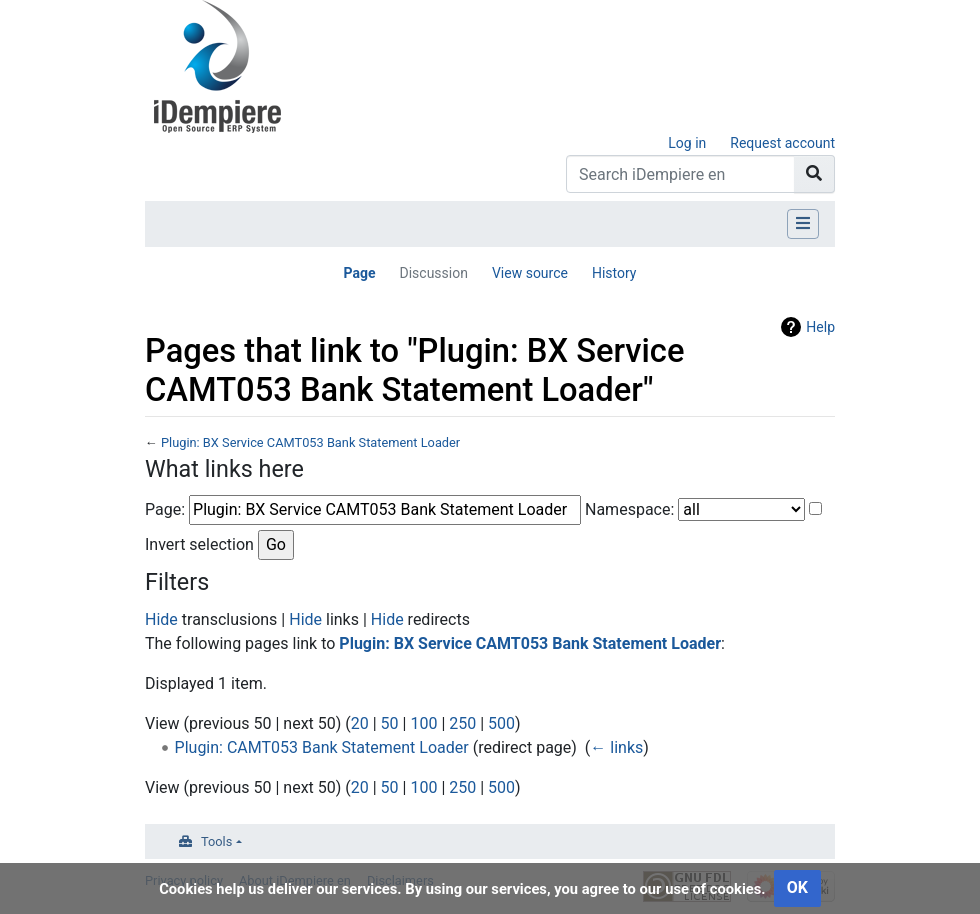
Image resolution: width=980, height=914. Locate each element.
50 (390, 723)
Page (359, 273)
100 (423, 723)
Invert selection (199, 544)
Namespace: (629, 509)
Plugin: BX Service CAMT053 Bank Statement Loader (310, 442)
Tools (216, 841)
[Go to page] (814, 174)
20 (360, 723)
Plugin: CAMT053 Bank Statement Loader (322, 747)
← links (616, 747)
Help (820, 327)
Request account (782, 143)
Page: (165, 509)
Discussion (433, 273)
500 (501, 723)
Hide (161, 619)
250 (462, 723)
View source (530, 273)
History (614, 273)
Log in (687, 143)
